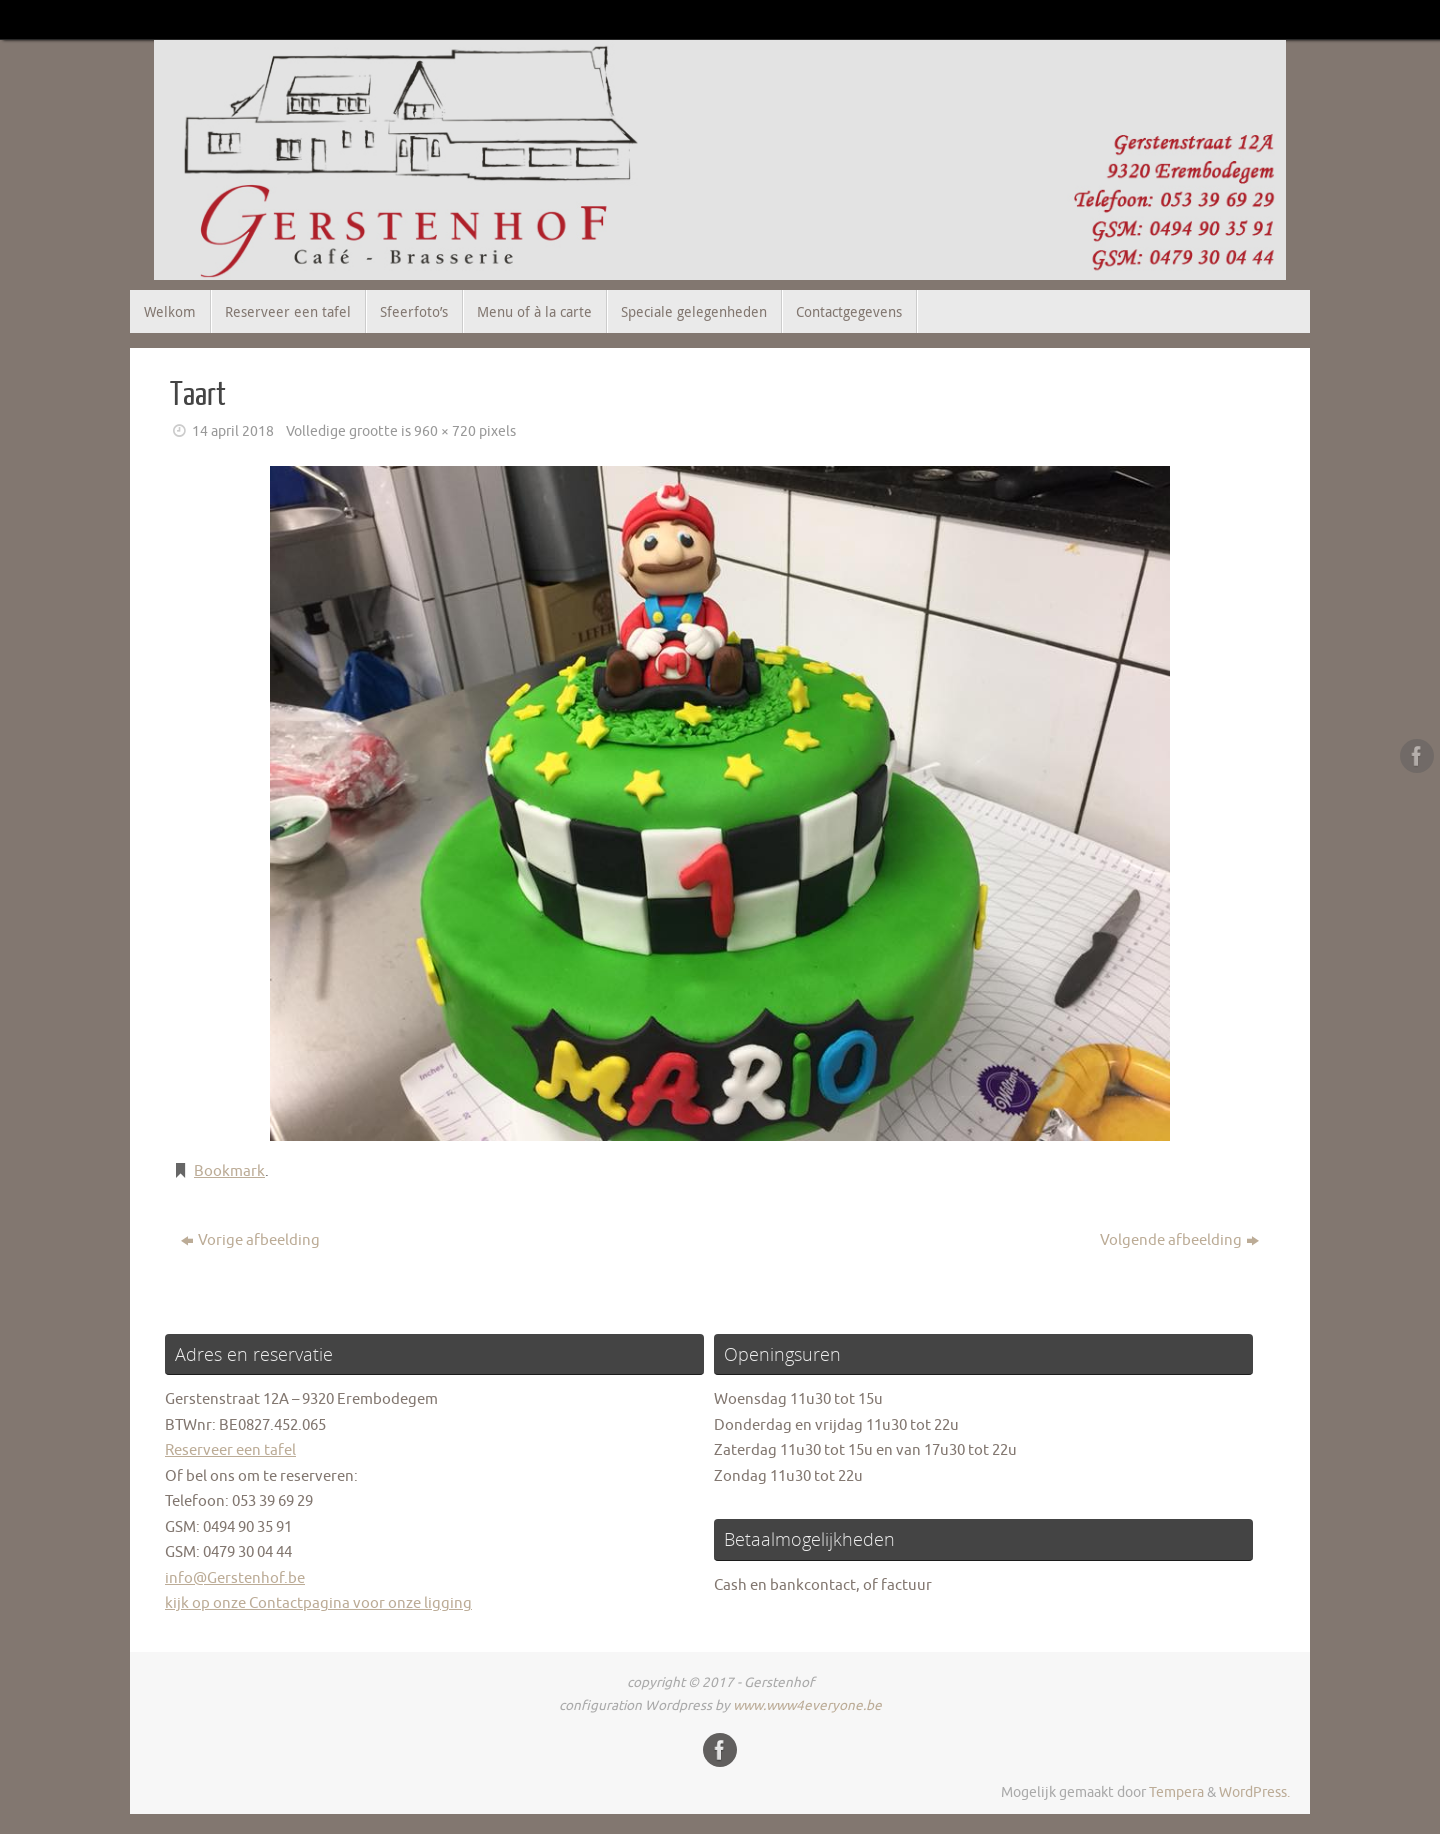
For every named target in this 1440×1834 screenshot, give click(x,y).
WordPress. (1254, 1792)
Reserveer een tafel (230, 1450)
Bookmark (229, 1171)
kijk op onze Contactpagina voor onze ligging (318, 1603)
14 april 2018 (233, 431)
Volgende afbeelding (1179, 1240)
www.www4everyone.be (807, 1705)
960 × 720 (445, 431)
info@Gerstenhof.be (235, 1578)
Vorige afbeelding (250, 1240)
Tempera (1176, 1792)
